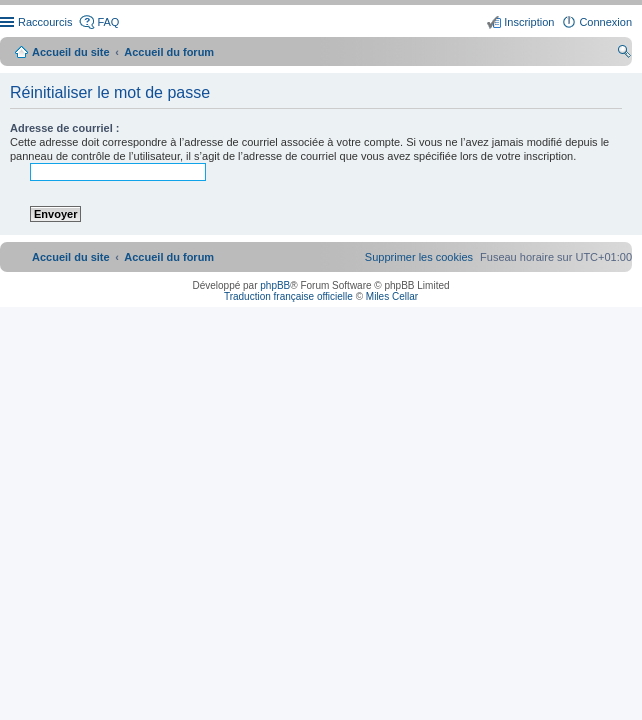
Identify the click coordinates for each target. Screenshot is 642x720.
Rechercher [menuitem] (624, 54)
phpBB (275, 285)
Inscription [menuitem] (529, 22)
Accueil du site (71, 52)
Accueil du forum (169, 52)
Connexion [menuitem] (605, 22)
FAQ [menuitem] (108, 22)
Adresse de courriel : (64, 128)
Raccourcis (45, 22)
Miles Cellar (392, 296)
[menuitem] (419, 257)
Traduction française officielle (288, 296)
